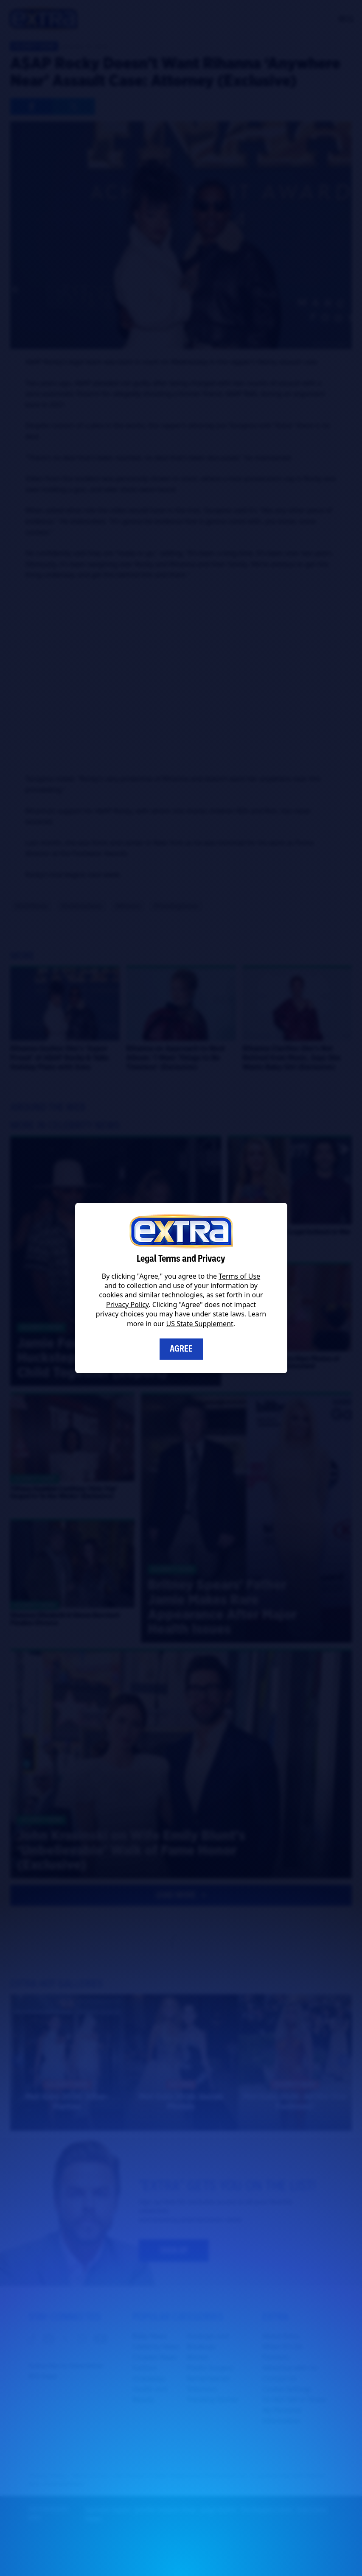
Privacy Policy (127, 1304)
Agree (181, 1349)
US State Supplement (199, 1323)
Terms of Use (239, 1276)
